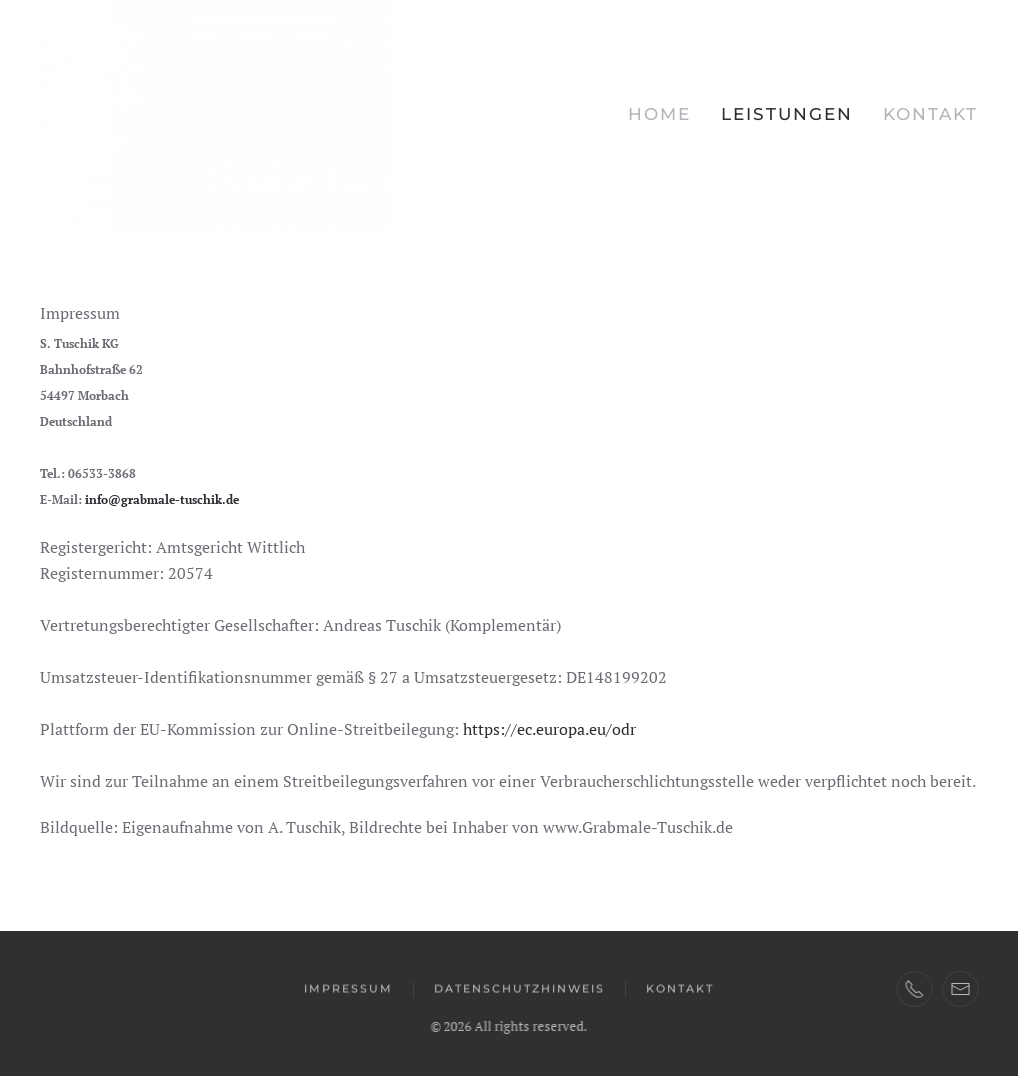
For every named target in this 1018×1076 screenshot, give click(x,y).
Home (659, 114)
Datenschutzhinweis (519, 989)
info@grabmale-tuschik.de (162, 499)
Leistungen (787, 114)
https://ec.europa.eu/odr (549, 729)
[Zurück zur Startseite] (215, 115)
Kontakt (930, 114)
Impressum (348, 989)
